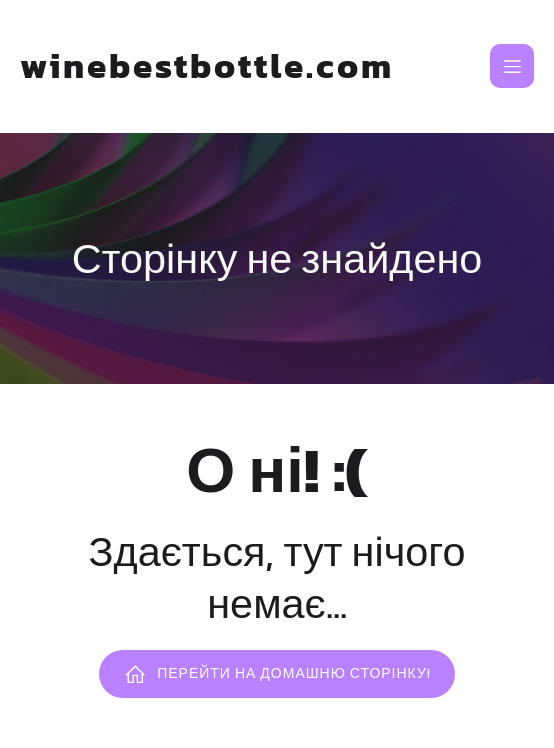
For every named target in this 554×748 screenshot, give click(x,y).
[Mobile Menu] (512, 66)
